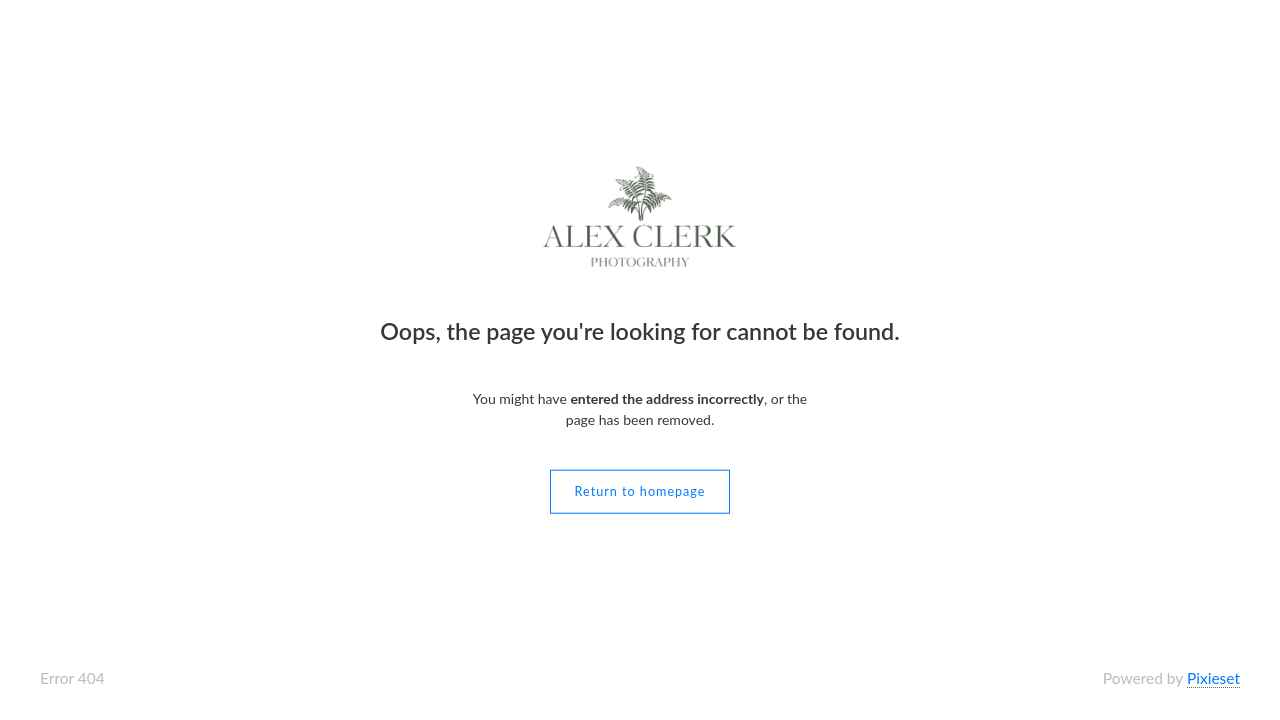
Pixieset (1213, 678)
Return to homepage (640, 490)
